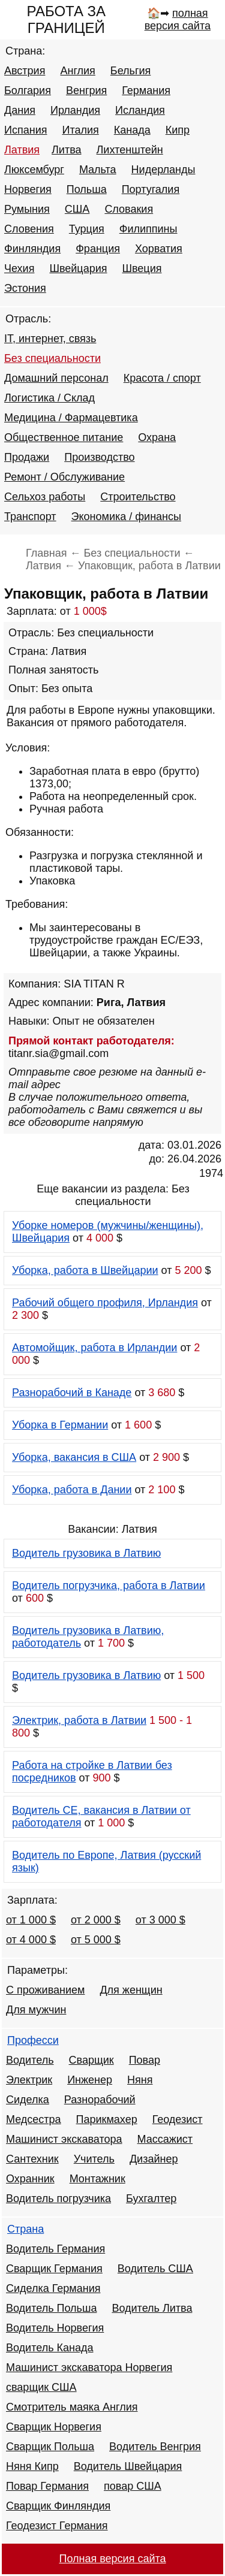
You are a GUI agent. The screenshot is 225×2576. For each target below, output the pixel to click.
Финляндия (32, 249)
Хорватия (158, 249)
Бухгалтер (151, 2198)
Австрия (24, 71)
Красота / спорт (162, 378)
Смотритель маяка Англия (71, 2407)
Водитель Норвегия (55, 2328)
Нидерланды (163, 170)
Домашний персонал (56, 378)
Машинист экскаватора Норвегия (89, 2367)
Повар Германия (47, 2486)
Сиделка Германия (53, 2288)
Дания (19, 110)
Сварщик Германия (54, 2269)
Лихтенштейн (130, 150)
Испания (25, 130)
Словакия (128, 209)
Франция (98, 249)
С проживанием (45, 1990)
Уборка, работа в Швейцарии (85, 1270)
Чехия (19, 268)
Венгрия (86, 90)
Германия (146, 90)
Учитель (94, 2159)
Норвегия (28, 189)
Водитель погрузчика (58, 2198)
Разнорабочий (100, 2100)
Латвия (22, 150)
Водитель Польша (51, 2308)
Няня (139, 2080)
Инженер (89, 2080)
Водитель (30, 2060)
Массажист (165, 2139)
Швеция (141, 268)
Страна (25, 2229)
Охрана (157, 437)
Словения (29, 229)
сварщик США (41, 2387)
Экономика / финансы (126, 517)
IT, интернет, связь (50, 339)
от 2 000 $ (96, 1920)
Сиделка (27, 2100)
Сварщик (91, 2060)
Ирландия (75, 110)
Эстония (25, 288)
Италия (80, 130)
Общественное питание (63, 437)
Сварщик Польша (50, 2447)
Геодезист (177, 2119)
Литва (66, 150)
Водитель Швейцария (128, 2466)
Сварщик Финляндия (58, 2506)
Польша (87, 189)
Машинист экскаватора (64, 2139)
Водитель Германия (55, 2249)
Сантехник (32, 2159)
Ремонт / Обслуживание (64, 477)
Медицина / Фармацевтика (71, 418)
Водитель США (155, 2269)
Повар (144, 2060)
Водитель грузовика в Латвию (86, 1553)
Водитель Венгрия (155, 2447)
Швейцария (78, 268)
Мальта (97, 170)
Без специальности (52, 358)
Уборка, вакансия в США (74, 1457)
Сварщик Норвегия (53, 2427)
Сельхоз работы (44, 497)
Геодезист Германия (57, 2526)
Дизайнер (154, 2159)
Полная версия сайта (112, 2559)
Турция (86, 229)
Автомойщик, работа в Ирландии (94, 1348)
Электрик (29, 2080)
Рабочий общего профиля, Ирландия (105, 1303)
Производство (99, 457)
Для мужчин (36, 2010)
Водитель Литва (152, 2308)
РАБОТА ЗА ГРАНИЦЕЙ (66, 19)
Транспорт (30, 517)
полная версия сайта (178, 19)
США (77, 209)
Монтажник (97, 2179)
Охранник (30, 2179)
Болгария (27, 90)
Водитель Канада (49, 2348)
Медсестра (33, 2119)
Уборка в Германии (60, 1425)
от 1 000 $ (31, 1920)
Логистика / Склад (49, 398)
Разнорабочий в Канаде (71, 1393)
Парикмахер (106, 2119)
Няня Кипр (32, 2466)
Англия (77, 71)
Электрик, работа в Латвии (79, 1720)
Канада (132, 130)
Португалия (151, 189)
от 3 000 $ (160, 1920)
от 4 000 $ (31, 1940)
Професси (33, 2040)
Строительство (137, 497)
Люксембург (34, 170)
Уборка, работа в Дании (71, 1490)
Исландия (140, 110)
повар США (132, 2486)
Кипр (178, 130)
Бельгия (130, 71)
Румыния (27, 209)
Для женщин (131, 1990)
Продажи (26, 457)
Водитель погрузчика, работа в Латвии (108, 1585)
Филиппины (148, 229)
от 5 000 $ (96, 1940)
